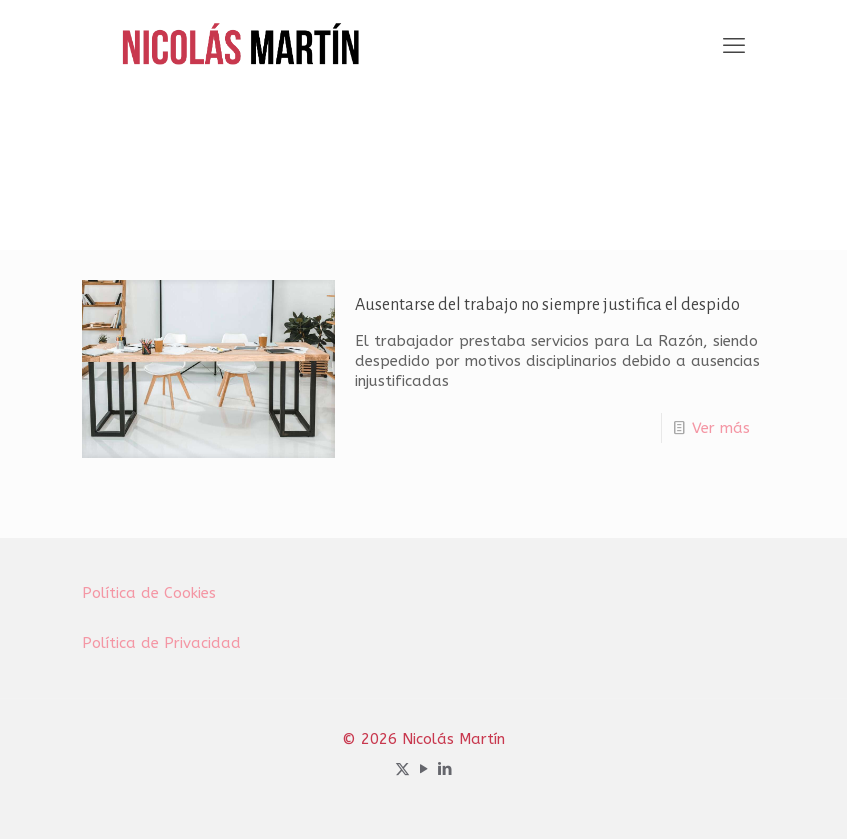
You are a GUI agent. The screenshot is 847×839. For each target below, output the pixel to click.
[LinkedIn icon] (444, 769)
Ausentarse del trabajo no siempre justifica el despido (547, 305)
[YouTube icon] (423, 769)
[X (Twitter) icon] (402, 769)
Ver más (721, 428)
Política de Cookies (149, 593)
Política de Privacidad (161, 643)
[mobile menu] (734, 46)
